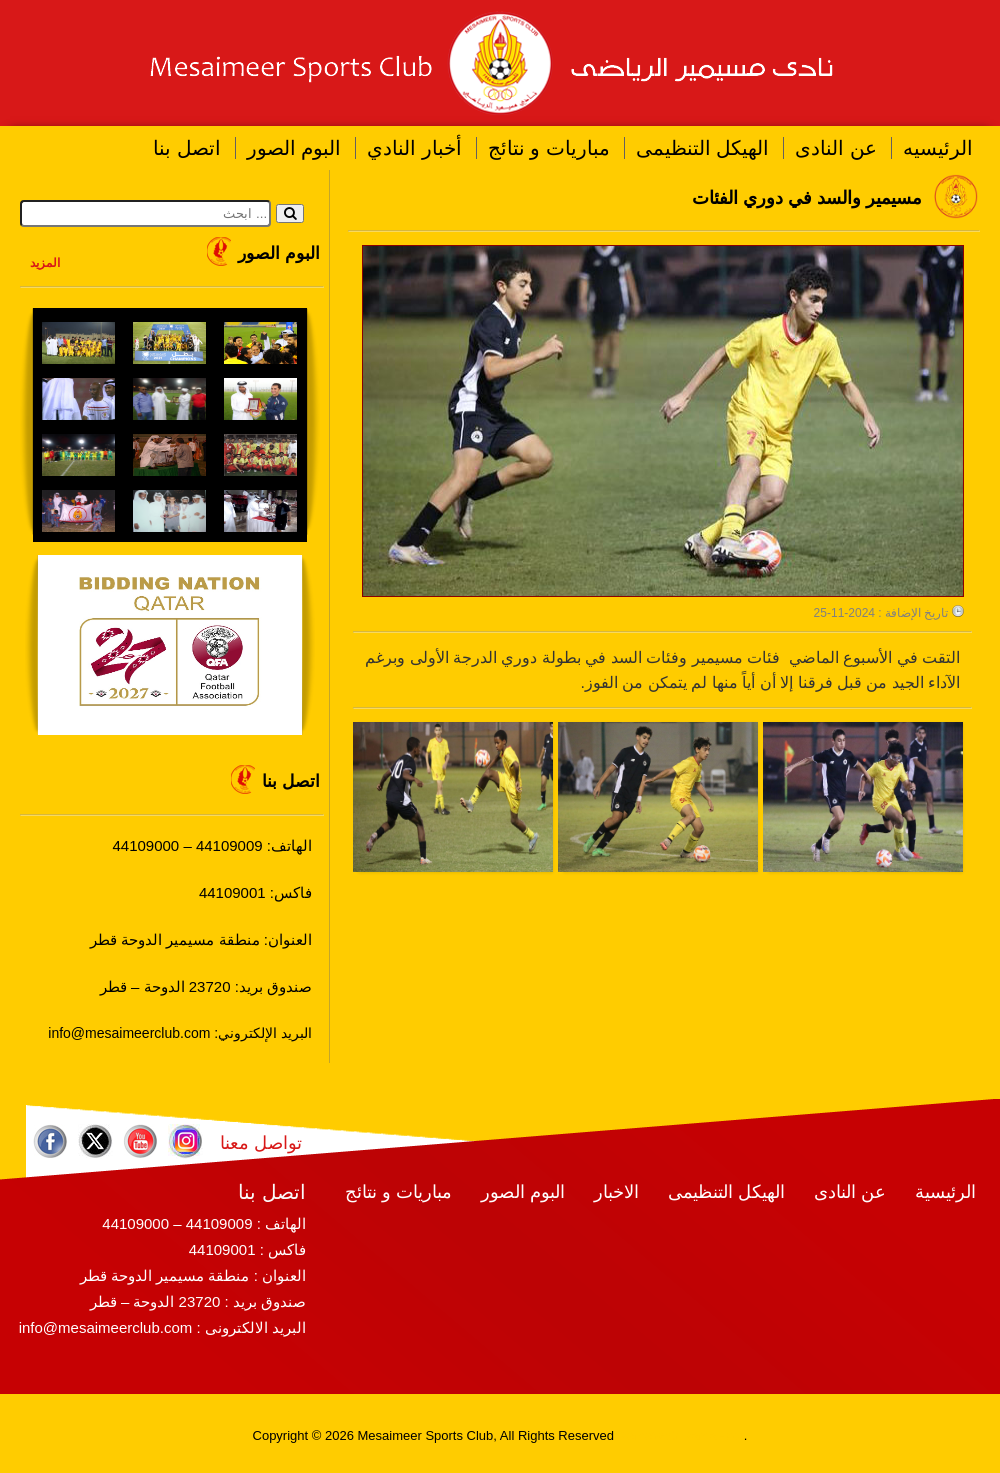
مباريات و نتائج (549, 148)
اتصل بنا (187, 148)
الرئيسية (945, 1192)
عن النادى (836, 148)
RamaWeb (648, 1435)
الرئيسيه (938, 148)
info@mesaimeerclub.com (106, 1327)
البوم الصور (294, 148)
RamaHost (712, 1435)
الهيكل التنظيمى (703, 148)
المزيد (45, 263)
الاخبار (616, 1192)
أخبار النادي (414, 148)
